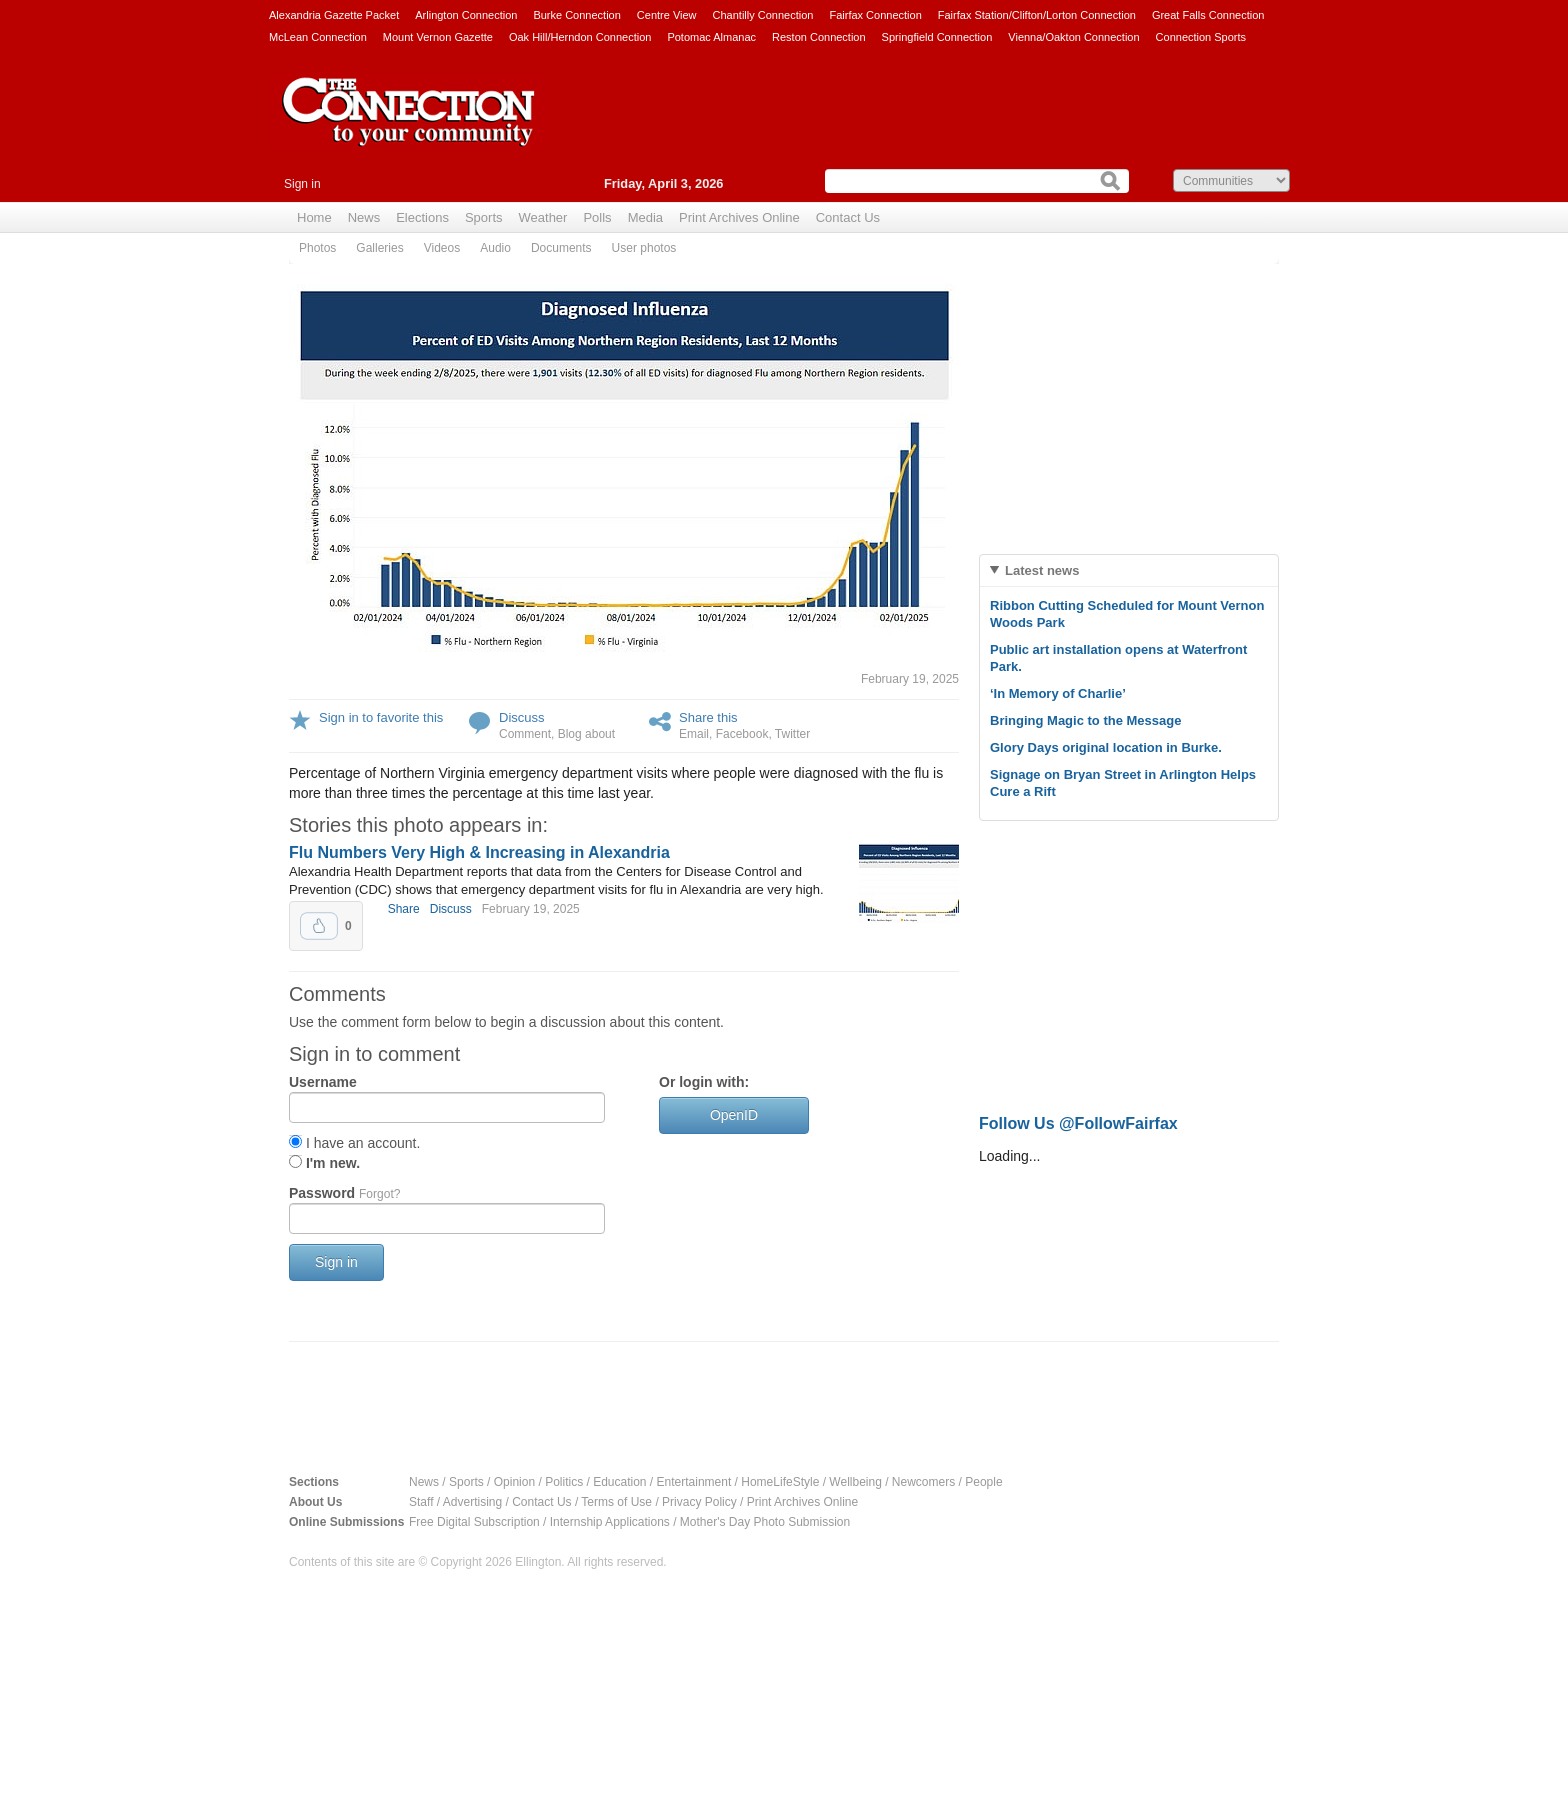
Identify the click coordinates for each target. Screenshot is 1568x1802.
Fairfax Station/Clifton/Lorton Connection (1037, 15)
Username (323, 1082)
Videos (442, 248)
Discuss (522, 717)
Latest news (1042, 570)
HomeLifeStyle (780, 1482)
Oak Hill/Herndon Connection (580, 37)
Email (694, 734)
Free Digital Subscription (474, 1522)
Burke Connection (576, 15)
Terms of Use (616, 1502)
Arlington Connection (466, 15)
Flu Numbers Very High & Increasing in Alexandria (479, 852)
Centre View (667, 15)
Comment (525, 734)
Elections (422, 217)
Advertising (472, 1502)
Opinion (514, 1482)
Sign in (302, 184)
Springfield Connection (937, 37)
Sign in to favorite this (381, 717)
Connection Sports (1201, 37)
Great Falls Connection (1208, 15)
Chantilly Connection (763, 15)
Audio (495, 248)
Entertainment (694, 1482)
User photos (644, 248)
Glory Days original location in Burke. (1106, 747)
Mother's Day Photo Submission (765, 1522)
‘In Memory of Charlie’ (1058, 693)
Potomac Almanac (711, 37)
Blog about (586, 734)
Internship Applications (610, 1522)
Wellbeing (855, 1482)
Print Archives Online (739, 217)
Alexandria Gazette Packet (334, 15)
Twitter (792, 734)
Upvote (319, 926)
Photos (317, 248)
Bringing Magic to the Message (1085, 720)
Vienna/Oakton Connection (1073, 37)
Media (645, 217)
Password (344, 1193)
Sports (484, 217)
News (364, 217)
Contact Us (848, 217)
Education (619, 1482)
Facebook (742, 734)
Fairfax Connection (875, 15)
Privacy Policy (699, 1502)
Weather (543, 217)
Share (404, 909)
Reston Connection (819, 37)
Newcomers (923, 1482)
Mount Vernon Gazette (438, 37)
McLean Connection (318, 37)
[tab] (1129, 570)
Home (314, 217)
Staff (421, 1502)
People (983, 1482)
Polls (597, 217)
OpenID (734, 1115)
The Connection (409, 127)
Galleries (379, 248)
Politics (564, 1482)
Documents (561, 248)
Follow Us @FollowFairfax (1078, 1123)
